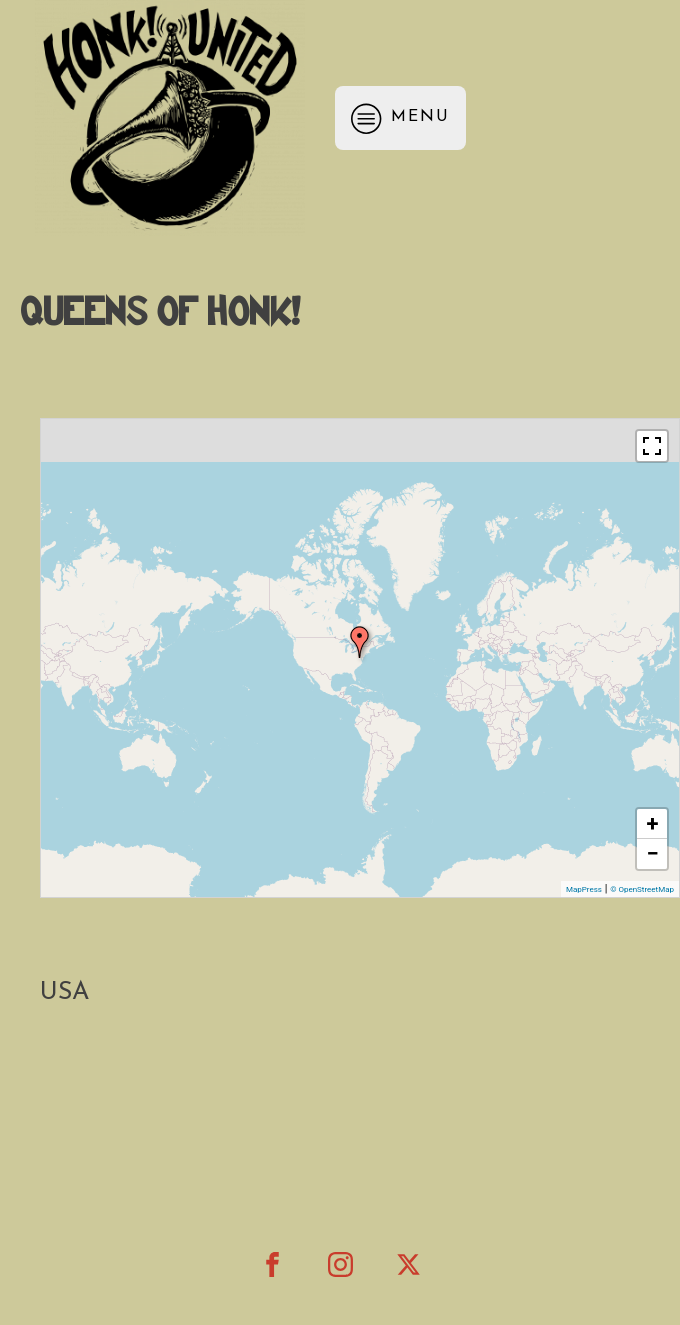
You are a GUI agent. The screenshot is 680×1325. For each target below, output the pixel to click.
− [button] (652, 853)
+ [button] (653, 823)
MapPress (584, 889)
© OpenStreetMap (642, 889)
